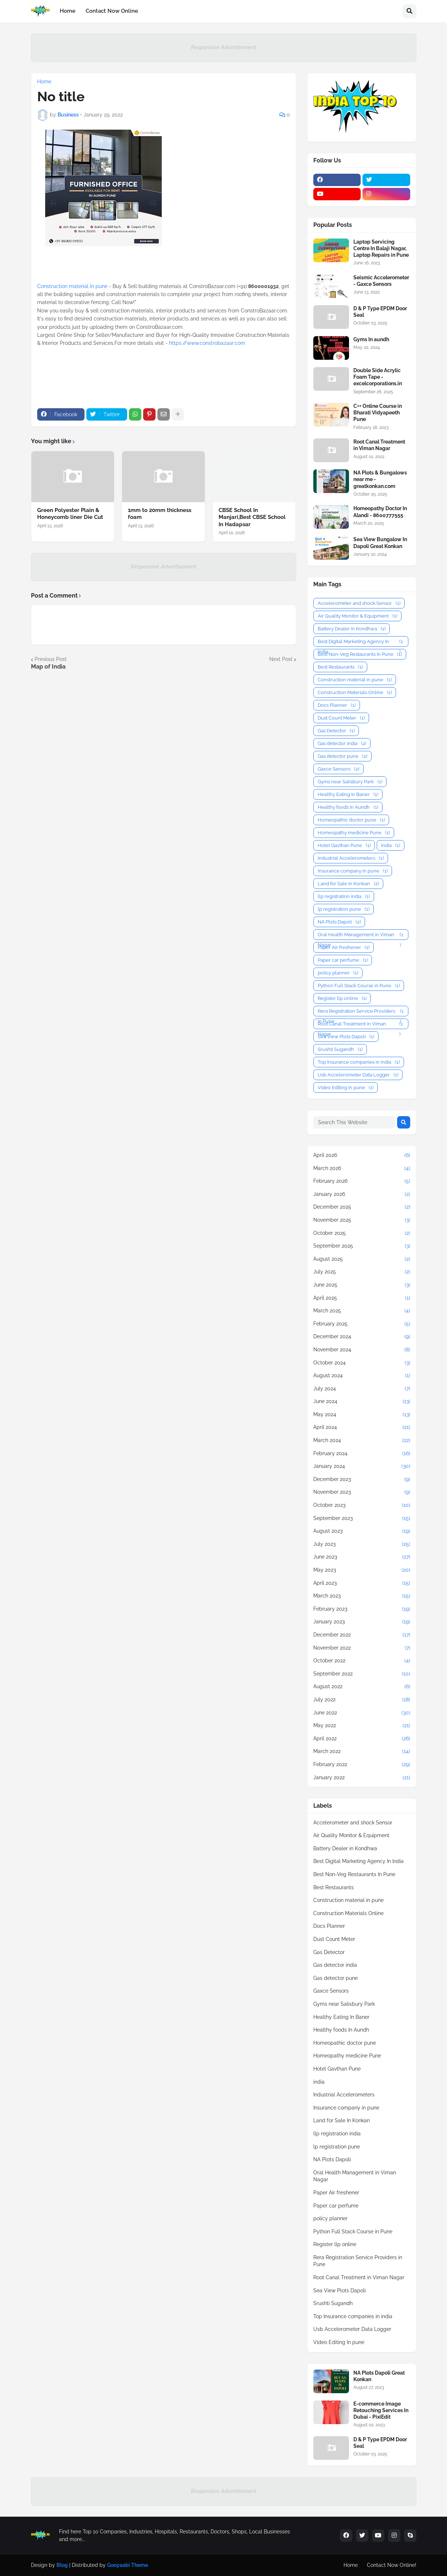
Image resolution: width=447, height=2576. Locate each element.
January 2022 (361, 1777)
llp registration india (344, 896)
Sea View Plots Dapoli (346, 1036)
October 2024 (361, 1363)
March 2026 (361, 1168)
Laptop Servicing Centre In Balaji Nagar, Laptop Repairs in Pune (381, 248)
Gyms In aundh (371, 339)
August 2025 (361, 1259)
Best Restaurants (340, 667)
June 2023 (361, 1557)
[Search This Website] (354, 1122)
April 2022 (361, 1738)
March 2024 (361, 1440)
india (390, 845)
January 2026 (361, 1194)
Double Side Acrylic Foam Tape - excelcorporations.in (377, 376)
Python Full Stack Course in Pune (359, 985)
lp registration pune (343, 909)
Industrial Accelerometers (351, 858)
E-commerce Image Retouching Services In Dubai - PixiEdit (380, 2410)
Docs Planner (337, 705)
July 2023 (361, 1544)
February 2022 (361, 1764)
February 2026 (361, 1181)
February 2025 (361, 1324)
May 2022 (361, 1725)
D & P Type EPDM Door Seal (380, 312)
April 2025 (361, 1298)
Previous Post (51, 659)
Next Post (281, 659)
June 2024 (361, 1401)
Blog (62, 2565)
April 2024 (361, 1427)
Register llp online (342, 998)
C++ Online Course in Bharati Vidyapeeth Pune (377, 412)
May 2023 (361, 1570)
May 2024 (361, 1414)
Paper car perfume (343, 960)
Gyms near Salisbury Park (350, 782)
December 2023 (361, 1479)
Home (44, 81)
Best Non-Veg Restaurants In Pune (360, 654)
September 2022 (361, 1674)
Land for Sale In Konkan (348, 884)
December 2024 (361, 1336)
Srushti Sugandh (340, 1049)
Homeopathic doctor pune (351, 820)
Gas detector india (342, 743)
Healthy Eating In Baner (348, 794)
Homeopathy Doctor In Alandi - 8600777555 (380, 511)
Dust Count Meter (341, 718)
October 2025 (361, 1233)
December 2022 (361, 1635)
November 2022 (361, 1648)
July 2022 (361, 1699)
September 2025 (361, 1246)
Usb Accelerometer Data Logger (358, 1075)
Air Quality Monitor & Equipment (357, 616)
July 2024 (361, 1389)
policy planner (338, 973)
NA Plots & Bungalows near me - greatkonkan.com (380, 479)
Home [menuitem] (67, 11)
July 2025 (361, 1272)
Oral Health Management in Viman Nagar (361, 935)
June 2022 (361, 1713)
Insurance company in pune (353, 871)
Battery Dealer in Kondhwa (351, 629)
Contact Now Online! (391, 2565)
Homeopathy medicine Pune (354, 833)
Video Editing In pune (345, 1087)
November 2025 (361, 1220)
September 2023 (361, 1518)
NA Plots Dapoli (339, 922)
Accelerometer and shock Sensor (359, 603)
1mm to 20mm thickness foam (159, 514)
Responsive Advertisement (223, 47)
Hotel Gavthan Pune (344, 845)
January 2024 (361, 1466)
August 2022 (361, 1686)
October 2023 (361, 1505)
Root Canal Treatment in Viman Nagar (379, 445)
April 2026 (361, 1155)
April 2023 (361, 1583)
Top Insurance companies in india (359, 1062)
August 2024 (361, 1375)
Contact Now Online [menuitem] (112, 11)
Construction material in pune (73, 286)
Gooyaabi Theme (127, 2565)
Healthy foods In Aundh (348, 807)
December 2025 (361, 1207)
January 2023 (361, 1622)
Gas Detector (336, 731)
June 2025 (361, 1285)
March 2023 (361, 1596)
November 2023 (361, 1492)
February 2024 (361, 1453)
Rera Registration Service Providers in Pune (361, 1011)
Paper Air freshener (343, 947)
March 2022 (361, 1751)
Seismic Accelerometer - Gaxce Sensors (381, 281)
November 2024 (361, 1350)
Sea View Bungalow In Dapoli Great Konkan (380, 542)
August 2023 (361, 1531)
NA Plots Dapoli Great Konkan (379, 2376)
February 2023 (361, 1609)
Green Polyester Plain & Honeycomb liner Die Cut (70, 514)
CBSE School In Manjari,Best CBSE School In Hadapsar (252, 517)
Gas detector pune (342, 756)
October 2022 (361, 1661)
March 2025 (361, 1311)
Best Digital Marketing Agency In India (361, 642)
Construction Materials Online (355, 692)
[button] (409, 11)
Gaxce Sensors (338, 769)
